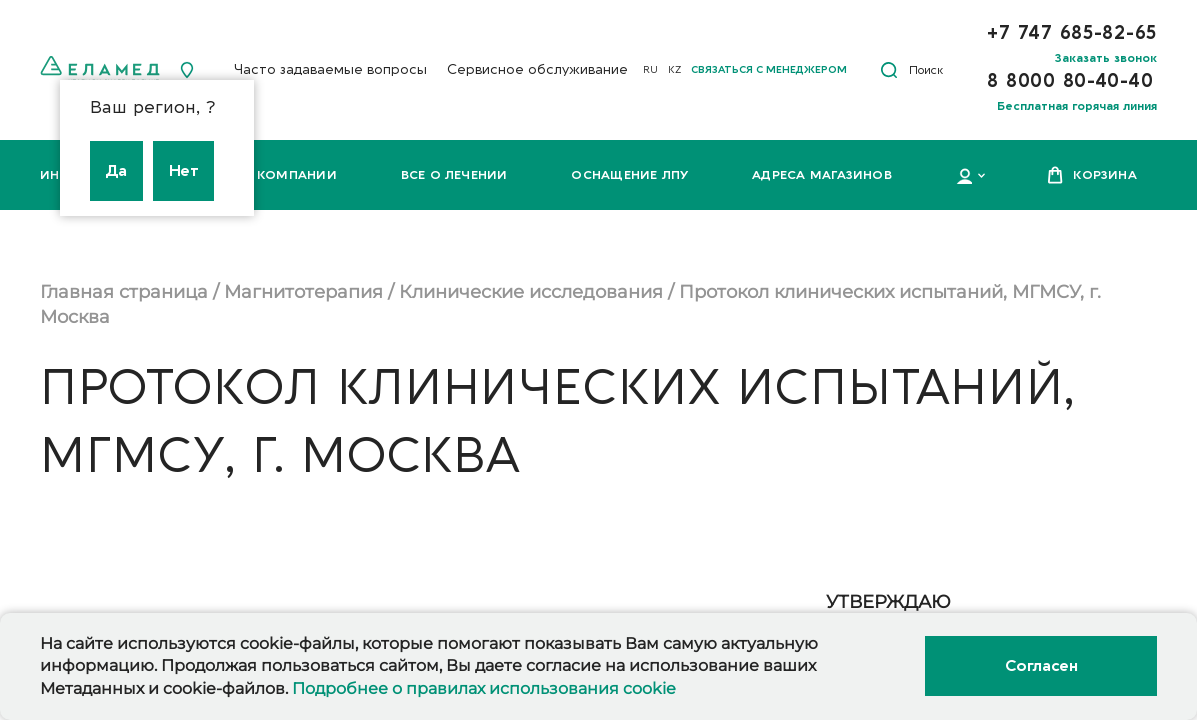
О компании (289, 175)
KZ (674, 70)
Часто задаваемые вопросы (330, 69)
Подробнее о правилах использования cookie (484, 688)
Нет (184, 171)
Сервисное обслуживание (537, 69)
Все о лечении (454, 175)
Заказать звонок (1106, 58)
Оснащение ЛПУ (629, 175)
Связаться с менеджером (769, 70)
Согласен (1041, 666)
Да (116, 171)
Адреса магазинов (822, 175)
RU (650, 70)
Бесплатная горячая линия (1077, 106)
